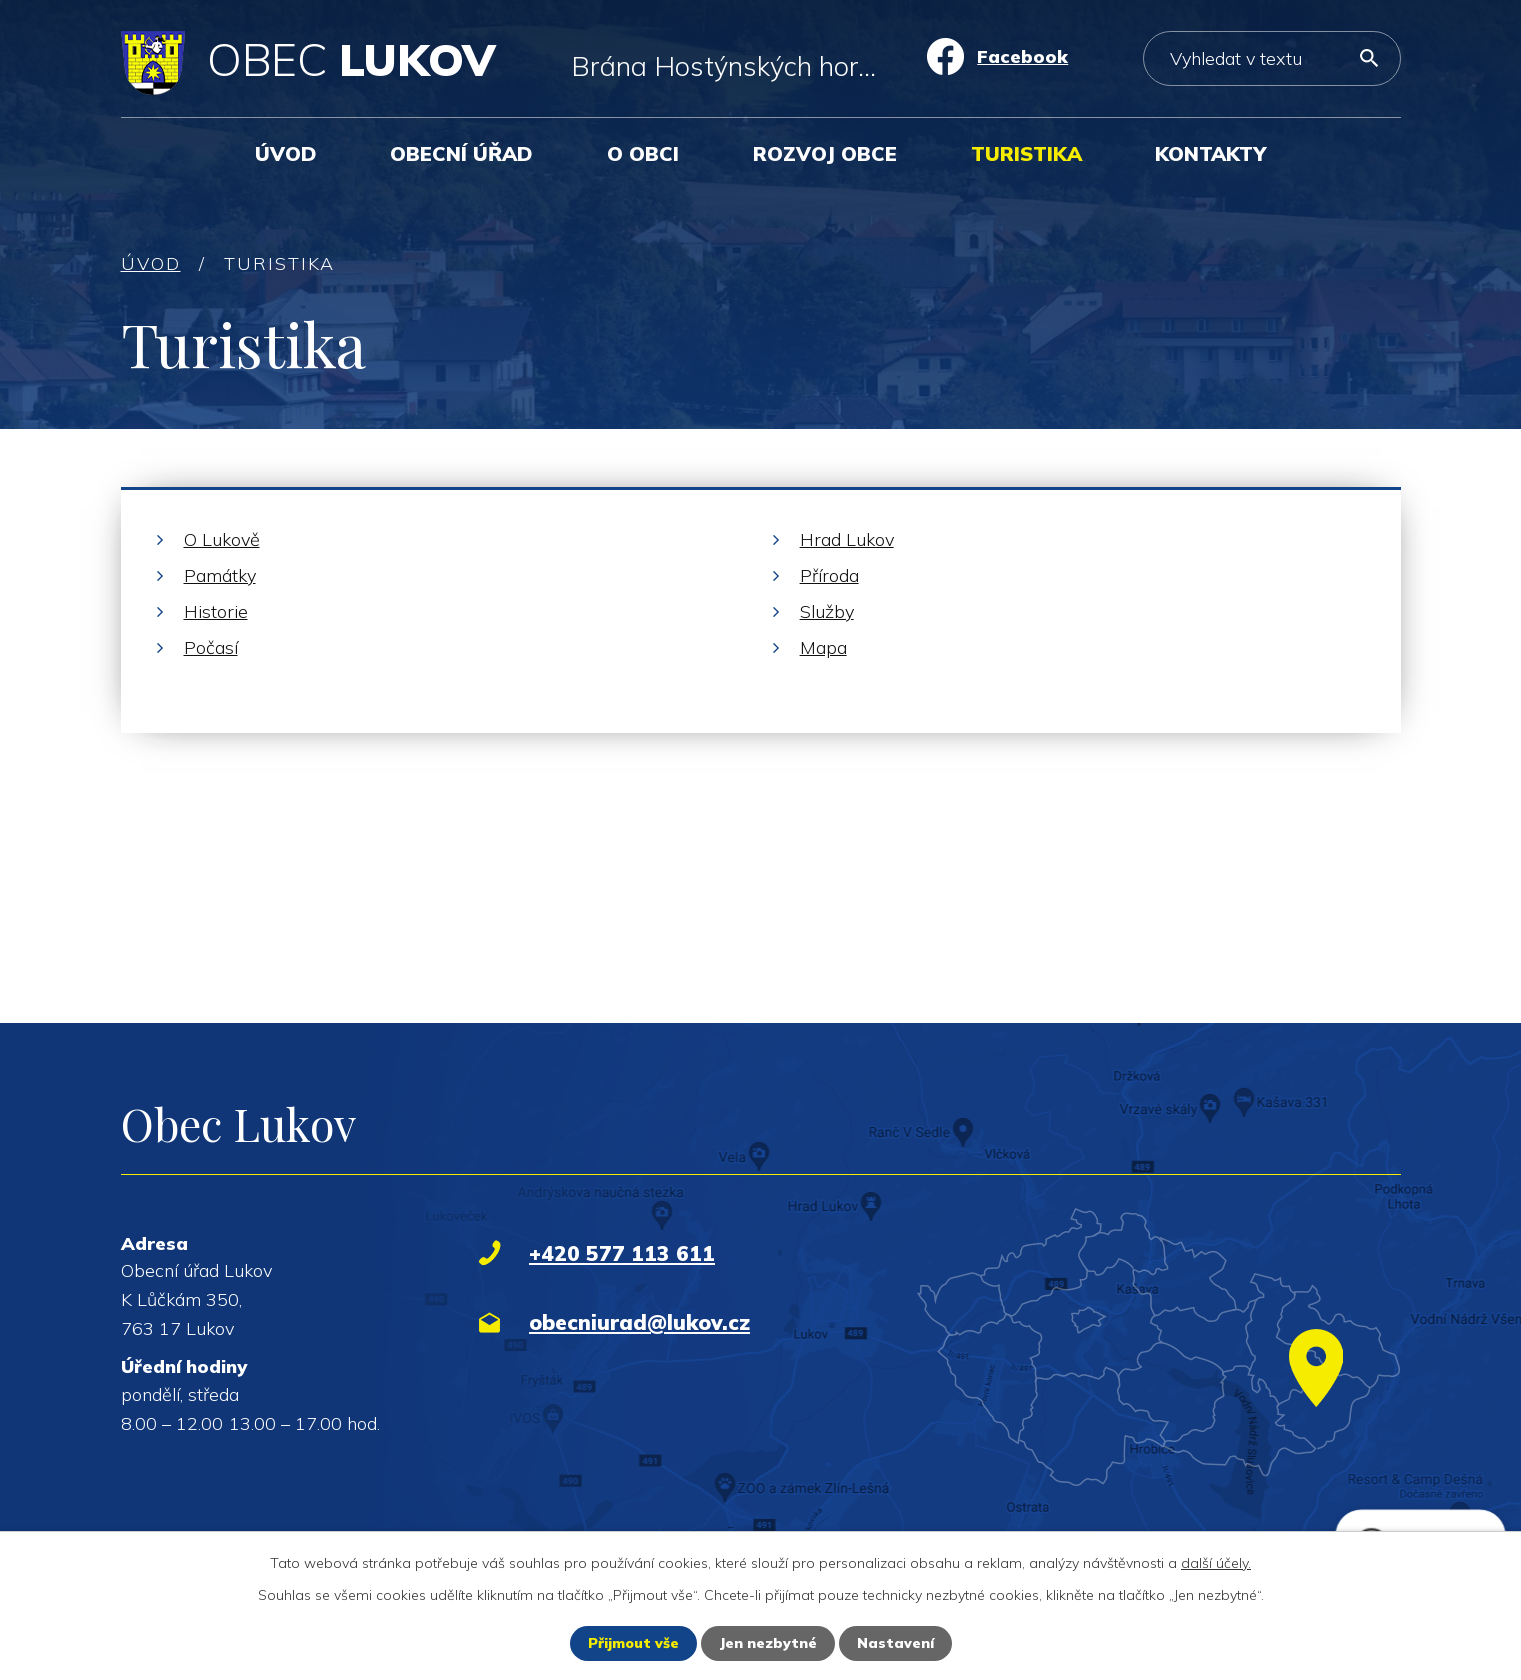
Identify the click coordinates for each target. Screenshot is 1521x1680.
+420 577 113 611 (622, 1253)
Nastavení (895, 1643)
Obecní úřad (461, 153)
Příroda (829, 575)
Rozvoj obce (825, 153)
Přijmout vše (633, 1643)
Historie (216, 611)
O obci (643, 153)
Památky (220, 575)
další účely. (1216, 1563)
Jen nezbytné (768, 1643)
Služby (827, 611)
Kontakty (1210, 153)
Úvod (286, 153)
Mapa (823, 647)
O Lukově (222, 539)
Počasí (211, 647)
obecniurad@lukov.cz (639, 1322)
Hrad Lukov (847, 539)
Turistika (1026, 153)
